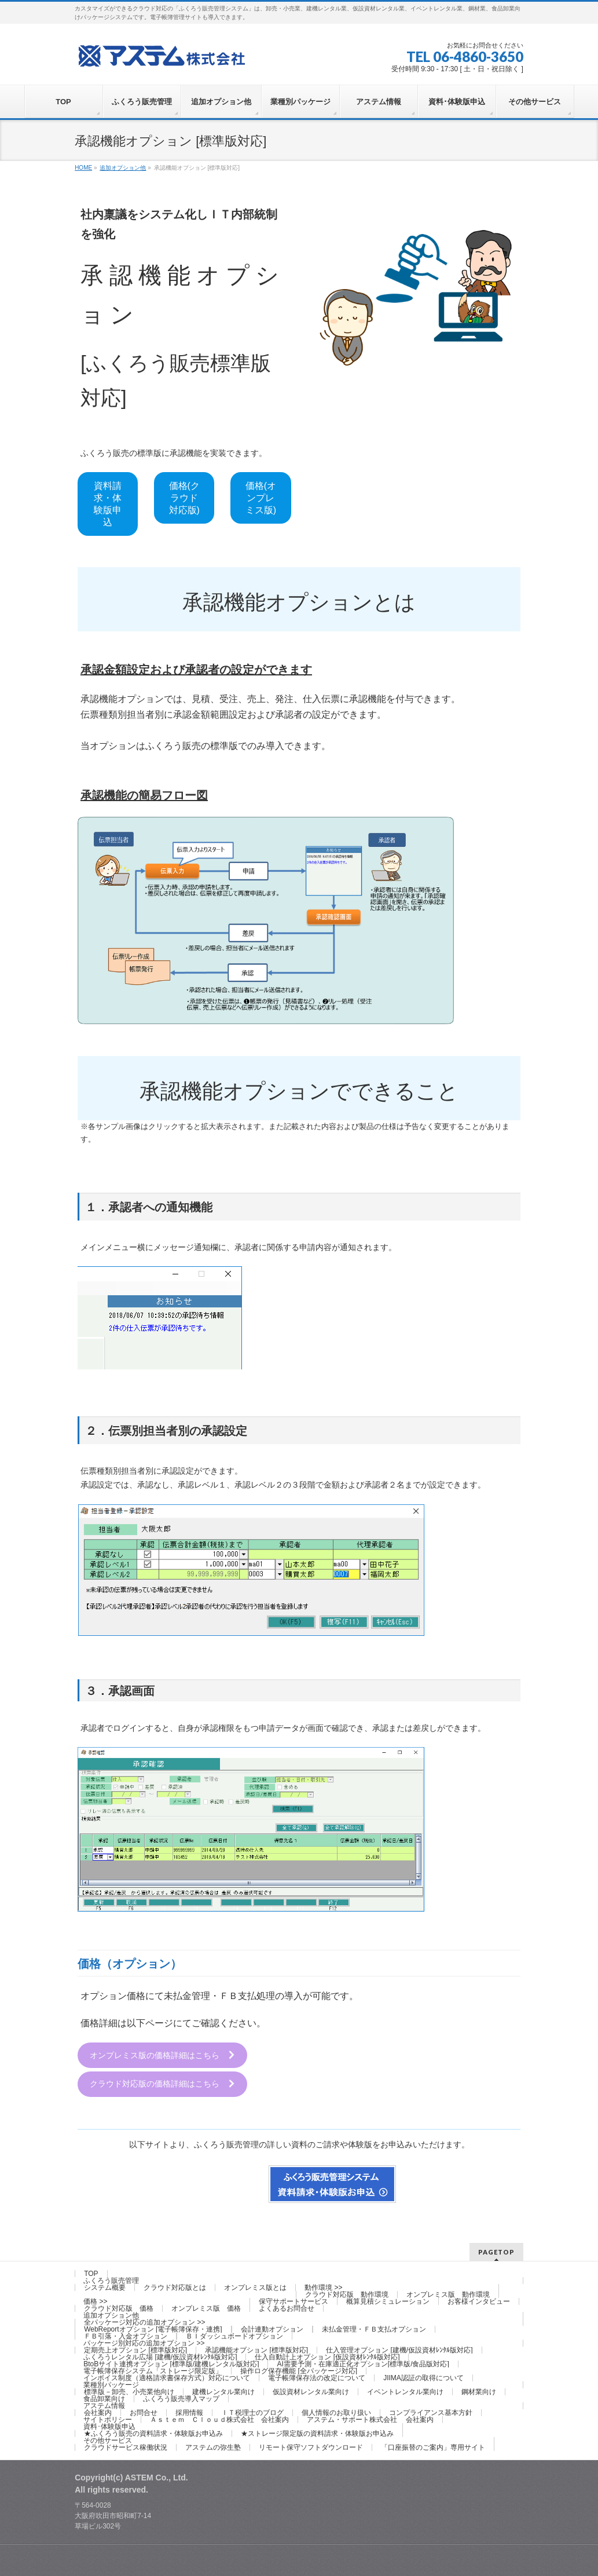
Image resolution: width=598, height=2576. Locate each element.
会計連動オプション (272, 2328)
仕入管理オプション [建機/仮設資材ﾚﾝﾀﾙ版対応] (399, 2349)
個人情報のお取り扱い (336, 2412)
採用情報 (189, 2412)
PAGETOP (496, 2251)
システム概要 (105, 2286)
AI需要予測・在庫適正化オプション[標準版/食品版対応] (363, 2363)
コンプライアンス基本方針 (430, 2412)
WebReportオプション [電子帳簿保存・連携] (153, 2328)
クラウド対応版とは (175, 2286)
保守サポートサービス (293, 2300)
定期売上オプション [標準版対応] (135, 2349)
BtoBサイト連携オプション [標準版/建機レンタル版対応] (171, 2363)
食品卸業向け (104, 2398)
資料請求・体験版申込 (108, 504)
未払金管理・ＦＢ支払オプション (374, 2328)
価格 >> (95, 2300)
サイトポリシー (107, 2419)
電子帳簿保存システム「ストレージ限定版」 (152, 2370)
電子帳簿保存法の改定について (316, 2377)
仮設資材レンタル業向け (311, 2391)
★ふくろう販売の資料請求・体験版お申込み (153, 2432)
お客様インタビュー (478, 2300)
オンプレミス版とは (255, 2286)
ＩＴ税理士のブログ (252, 2412)
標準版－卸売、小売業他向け (129, 2391)
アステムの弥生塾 (213, 2446)
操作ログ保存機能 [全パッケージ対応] (298, 2370)
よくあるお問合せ (286, 2307)
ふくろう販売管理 (111, 2280)
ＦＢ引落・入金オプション (125, 2335)
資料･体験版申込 (109, 2425)
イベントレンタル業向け (405, 2391)
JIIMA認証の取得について (423, 2377)
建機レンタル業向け (223, 2391)
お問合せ (143, 2412)
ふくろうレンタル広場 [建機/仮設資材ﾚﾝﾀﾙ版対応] (160, 2356)
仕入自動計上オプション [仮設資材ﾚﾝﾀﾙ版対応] (327, 2356)
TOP (91, 2273)
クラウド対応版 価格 (118, 2307)
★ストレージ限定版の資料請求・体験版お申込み (317, 2432)
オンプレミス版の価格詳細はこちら (163, 2055)
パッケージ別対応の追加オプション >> (143, 2342)
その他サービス (107, 2439)
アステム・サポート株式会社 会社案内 (370, 2419)
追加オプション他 (111, 2314)
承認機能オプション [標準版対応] (256, 2349)
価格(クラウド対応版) (184, 498)
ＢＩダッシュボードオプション (234, 2335)
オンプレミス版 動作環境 (448, 2293)
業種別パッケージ (111, 2384)
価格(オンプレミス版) (260, 498)
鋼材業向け (478, 2391)
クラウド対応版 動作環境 (346, 2293)
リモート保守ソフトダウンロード (311, 2446)
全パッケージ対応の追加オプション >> (144, 2321)
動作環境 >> (323, 2286)
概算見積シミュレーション (388, 2300)
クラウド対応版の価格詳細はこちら (163, 2084)
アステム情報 (104, 2405)
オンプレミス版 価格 (206, 2307)
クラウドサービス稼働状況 (125, 2446)
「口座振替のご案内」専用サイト (433, 2446)
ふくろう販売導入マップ (181, 2398)
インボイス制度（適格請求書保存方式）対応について (166, 2377)
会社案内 (98, 2412)
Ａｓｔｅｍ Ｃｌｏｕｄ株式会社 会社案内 (219, 2419)
